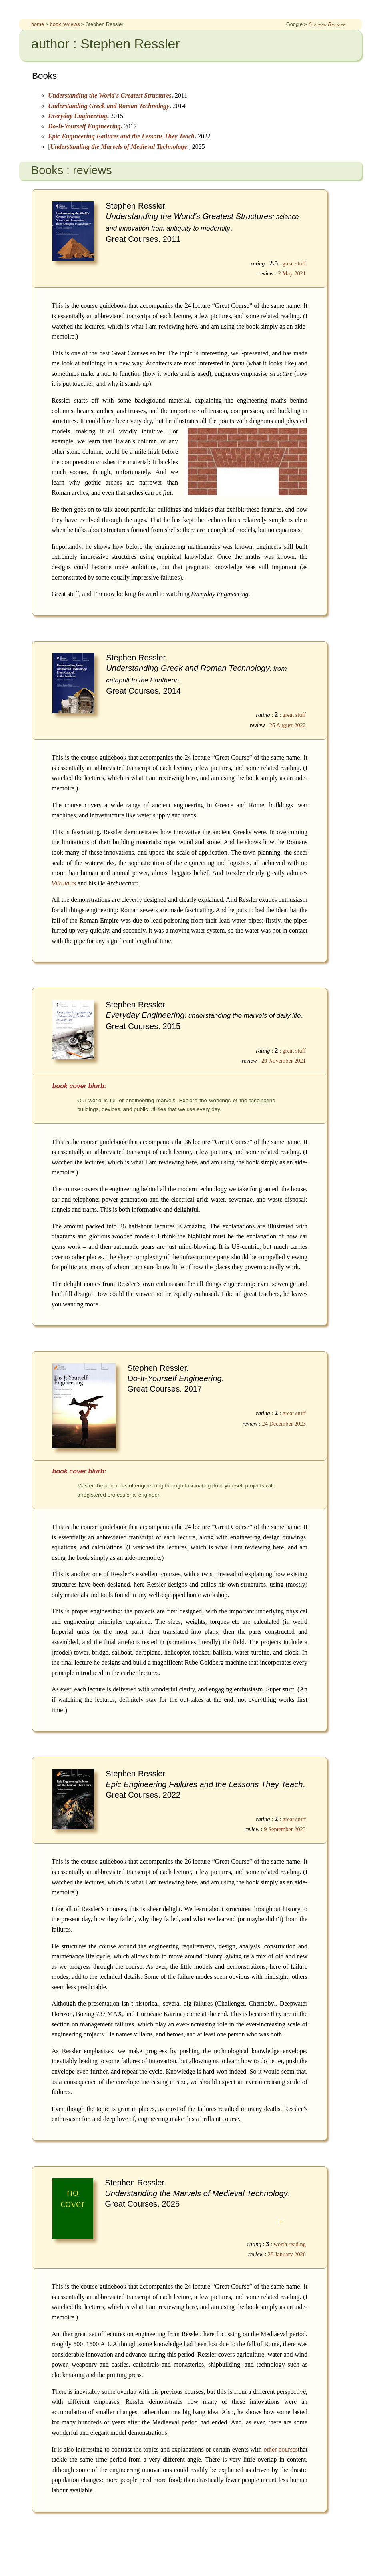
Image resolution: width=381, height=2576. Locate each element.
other (270, 2449)
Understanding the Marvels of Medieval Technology (118, 146)
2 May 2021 (292, 273)
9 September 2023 (285, 1829)
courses (288, 2449)
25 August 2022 (287, 725)
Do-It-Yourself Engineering (84, 126)
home (37, 24)
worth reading (290, 2244)
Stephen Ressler (327, 24)
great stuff (294, 263)
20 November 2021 (283, 1060)
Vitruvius (64, 883)
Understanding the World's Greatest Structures (110, 95)
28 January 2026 (287, 2254)
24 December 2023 (284, 1423)
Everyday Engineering (77, 115)
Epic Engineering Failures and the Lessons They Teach (121, 136)
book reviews (65, 24)
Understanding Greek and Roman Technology (108, 105)
